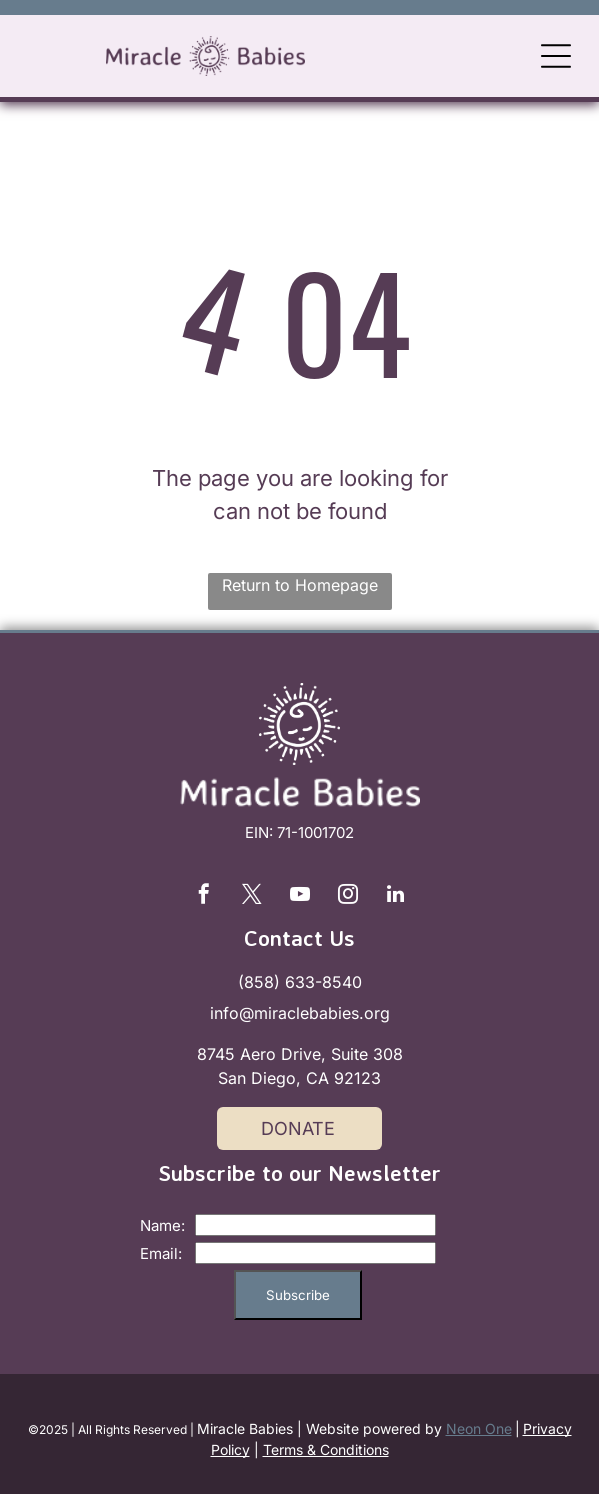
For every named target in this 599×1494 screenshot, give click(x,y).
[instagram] (348, 896)
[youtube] (300, 896)
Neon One (479, 1428)
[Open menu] (556, 56)
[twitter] (252, 896)
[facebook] (204, 896)
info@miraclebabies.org (300, 1013)
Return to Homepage (300, 585)
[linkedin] (396, 896)
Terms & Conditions (326, 1449)
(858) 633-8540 (300, 982)
